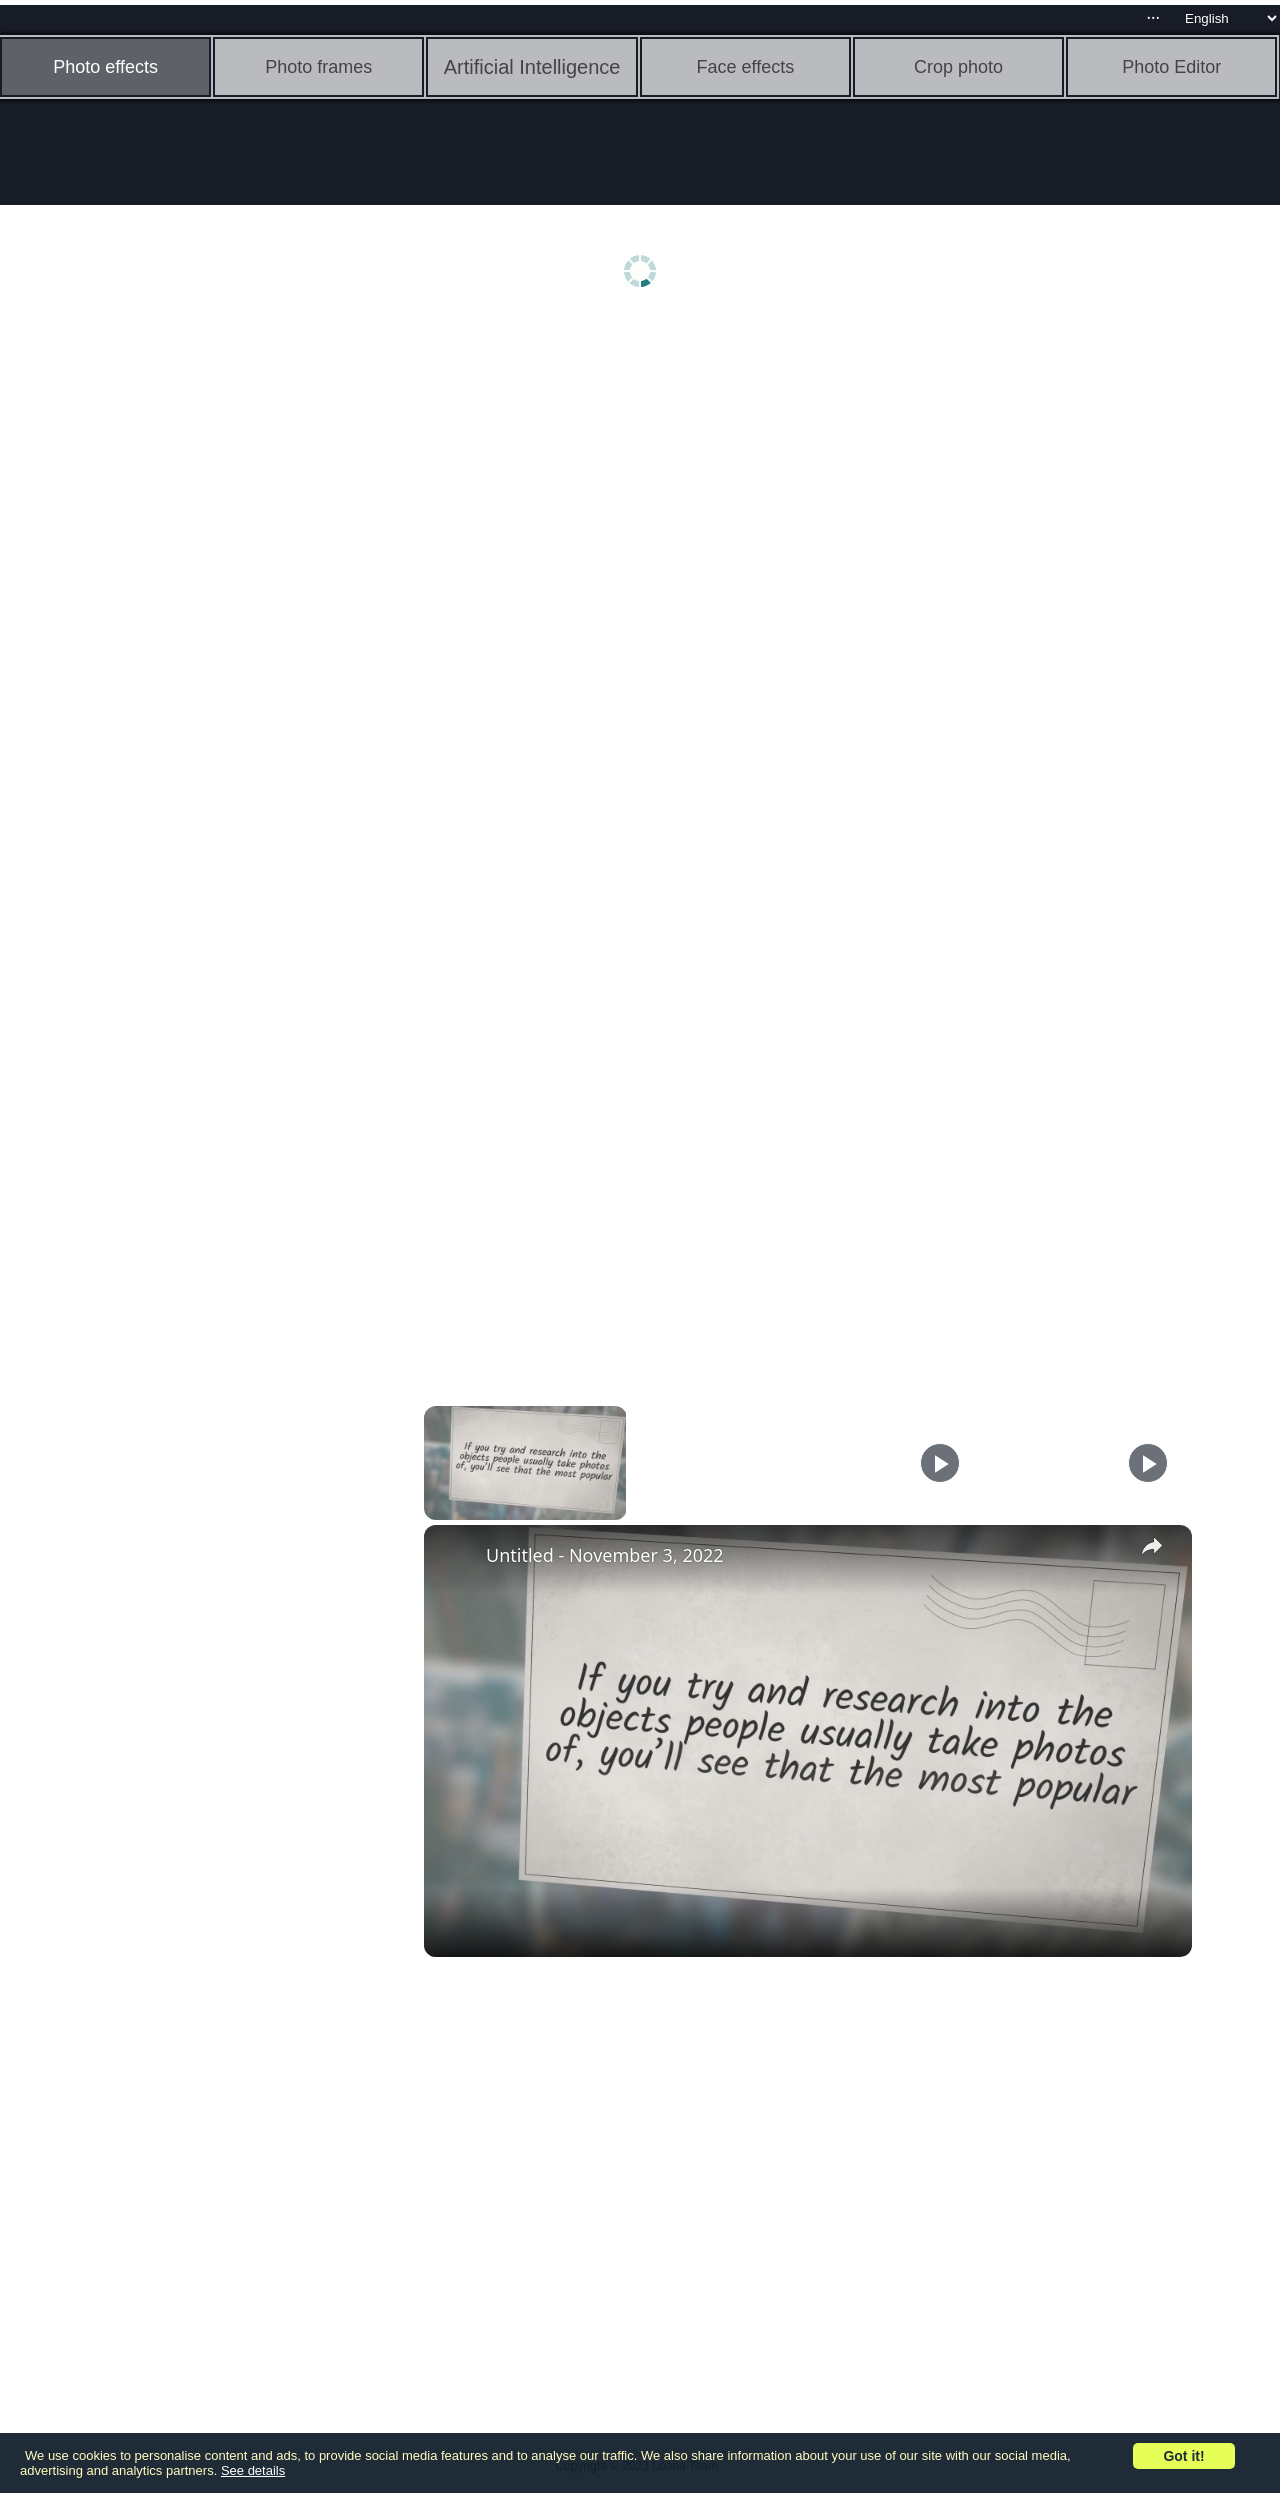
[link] (456, 1557)
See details (253, 2470)
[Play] (940, 1463)
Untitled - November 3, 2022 (605, 1555)
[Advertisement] (155, 637)
